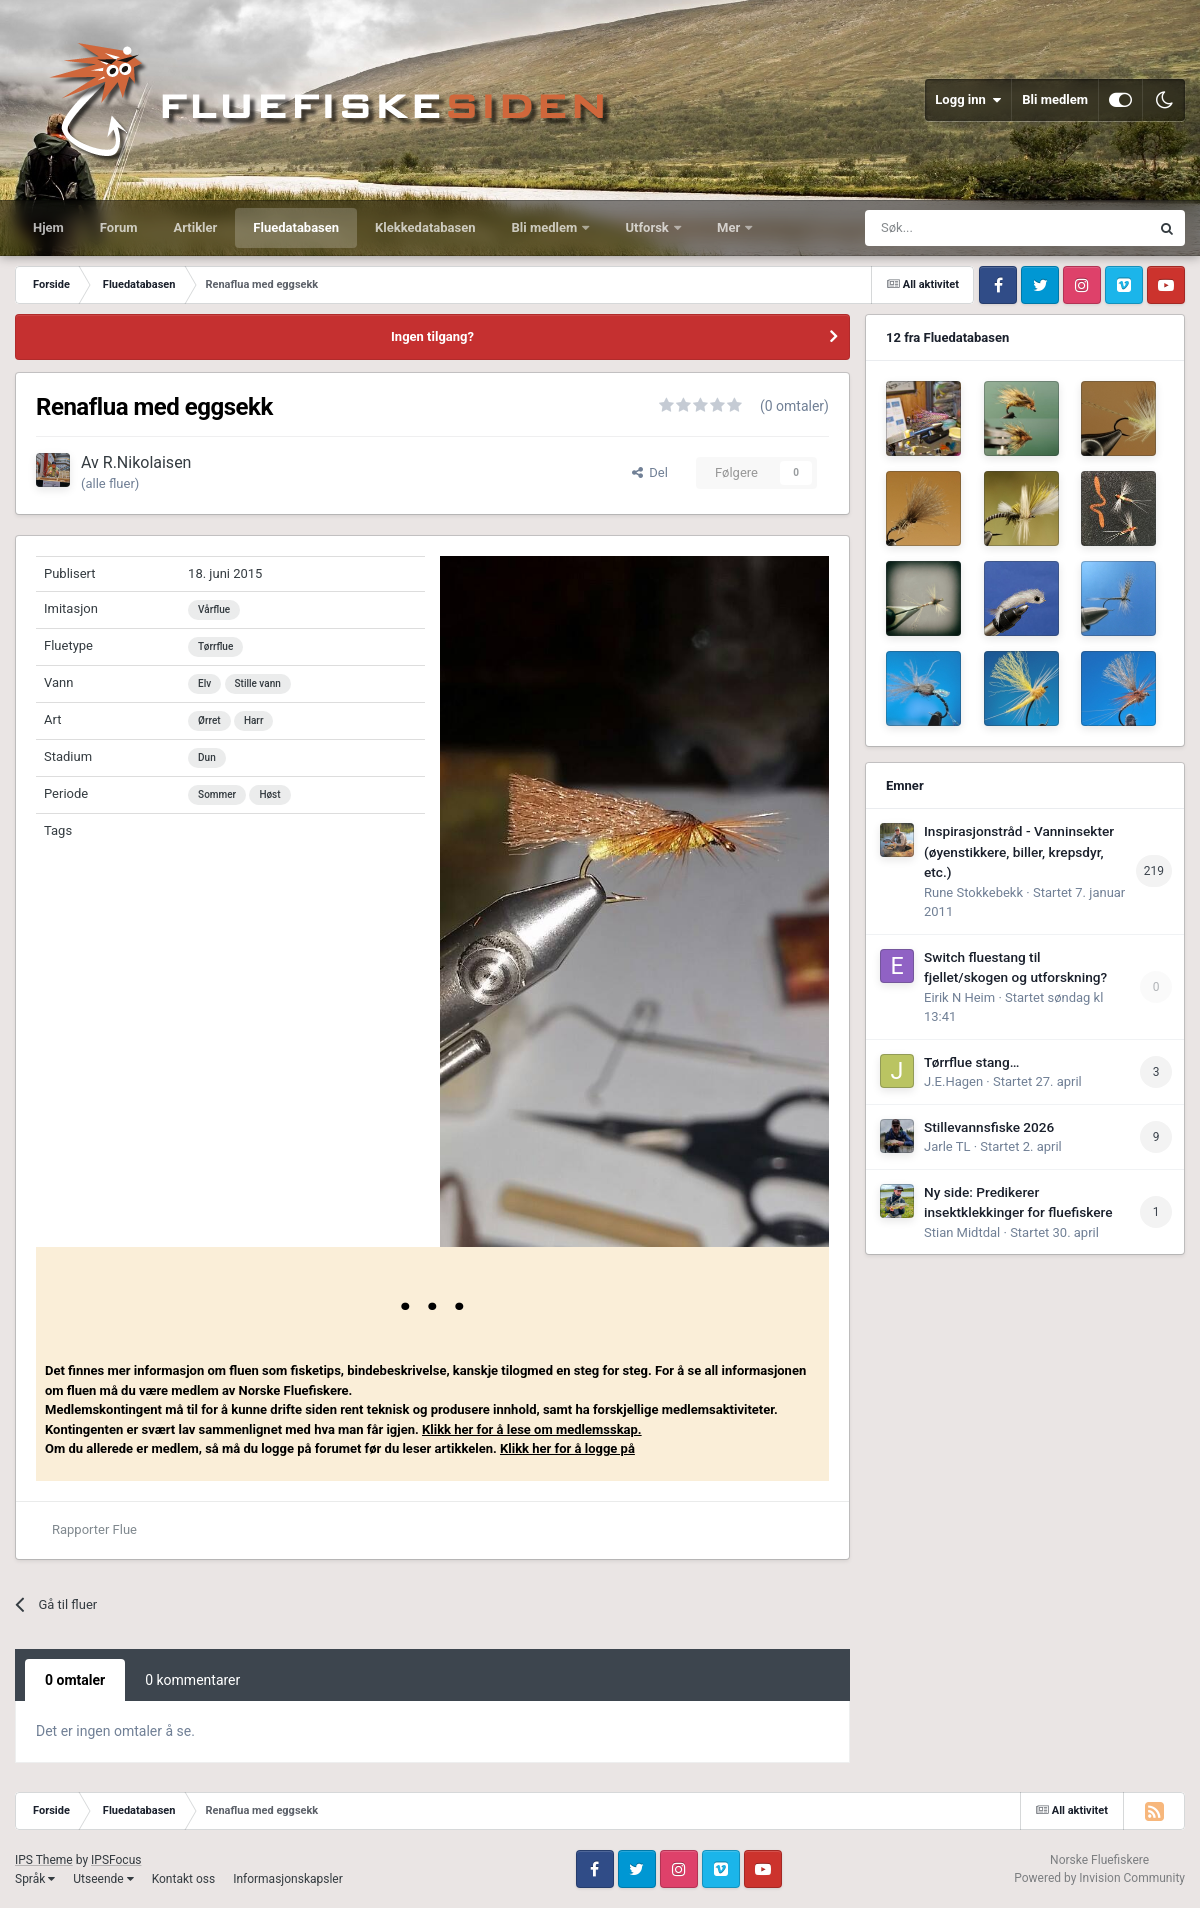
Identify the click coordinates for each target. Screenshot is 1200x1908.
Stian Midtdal (962, 1232)
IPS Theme (44, 1860)
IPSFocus (116, 1860)
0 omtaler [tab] (75, 1680)
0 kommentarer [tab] (192, 1680)
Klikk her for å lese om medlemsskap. (532, 1429)
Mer (730, 227)
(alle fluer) (110, 483)
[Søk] (957, 228)
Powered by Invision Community (1099, 1878)
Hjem (48, 227)
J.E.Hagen (953, 1081)
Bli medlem (1055, 99)
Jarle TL (947, 1146)
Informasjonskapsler (288, 1879)
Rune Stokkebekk (973, 892)
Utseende (103, 1879)
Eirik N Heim (959, 997)
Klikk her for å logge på (567, 1448)
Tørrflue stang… (971, 1062)
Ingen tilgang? (432, 336)
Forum (119, 227)
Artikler (196, 227)
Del (650, 472)
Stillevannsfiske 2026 (989, 1127)
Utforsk (648, 227)
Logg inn (968, 100)
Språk (35, 1879)
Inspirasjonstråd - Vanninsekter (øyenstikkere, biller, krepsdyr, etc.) (1019, 851)
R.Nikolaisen (147, 462)
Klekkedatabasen (425, 227)
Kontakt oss (184, 1879)
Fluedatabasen (296, 227)
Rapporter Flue (94, 1529)
